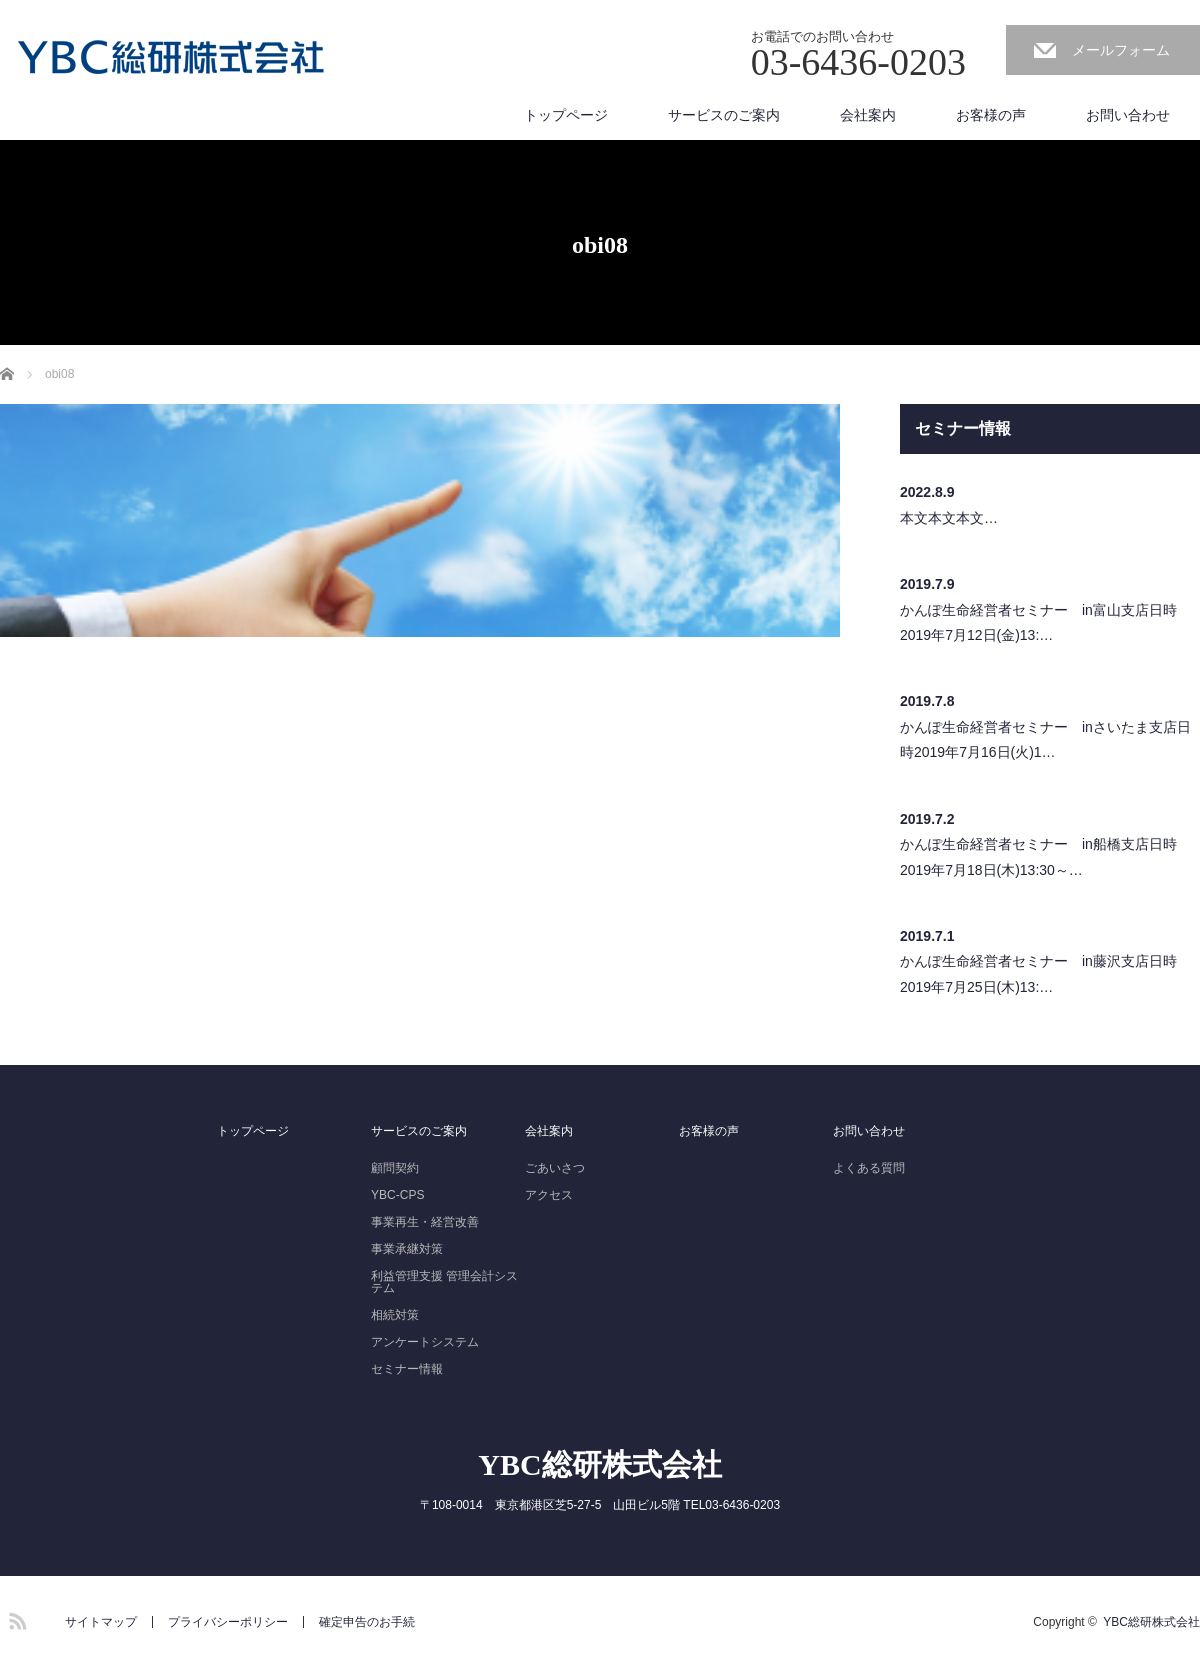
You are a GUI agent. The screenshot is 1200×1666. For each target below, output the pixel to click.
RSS (15, 1618)
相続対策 (395, 1315)
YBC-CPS (397, 1195)
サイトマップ (101, 1622)
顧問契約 (395, 1168)
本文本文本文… (949, 518)
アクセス (549, 1195)
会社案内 (868, 115)
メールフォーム (1121, 50)
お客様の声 (991, 115)
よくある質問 (869, 1168)
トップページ (566, 115)
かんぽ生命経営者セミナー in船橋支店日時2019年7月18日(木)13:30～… (1038, 856)
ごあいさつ (555, 1168)
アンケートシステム (425, 1342)
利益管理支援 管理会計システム (444, 1282)
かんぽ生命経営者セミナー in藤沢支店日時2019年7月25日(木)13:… (1038, 973)
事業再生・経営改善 (425, 1222)
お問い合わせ (1128, 115)
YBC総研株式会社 (599, 1464)
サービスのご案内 (724, 115)
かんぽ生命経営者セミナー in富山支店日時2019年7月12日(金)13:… (1038, 622)
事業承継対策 (407, 1249)
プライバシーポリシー (228, 1622)
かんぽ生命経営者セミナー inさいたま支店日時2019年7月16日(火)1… (1045, 739)
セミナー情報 (407, 1369)
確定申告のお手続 (367, 1622)
